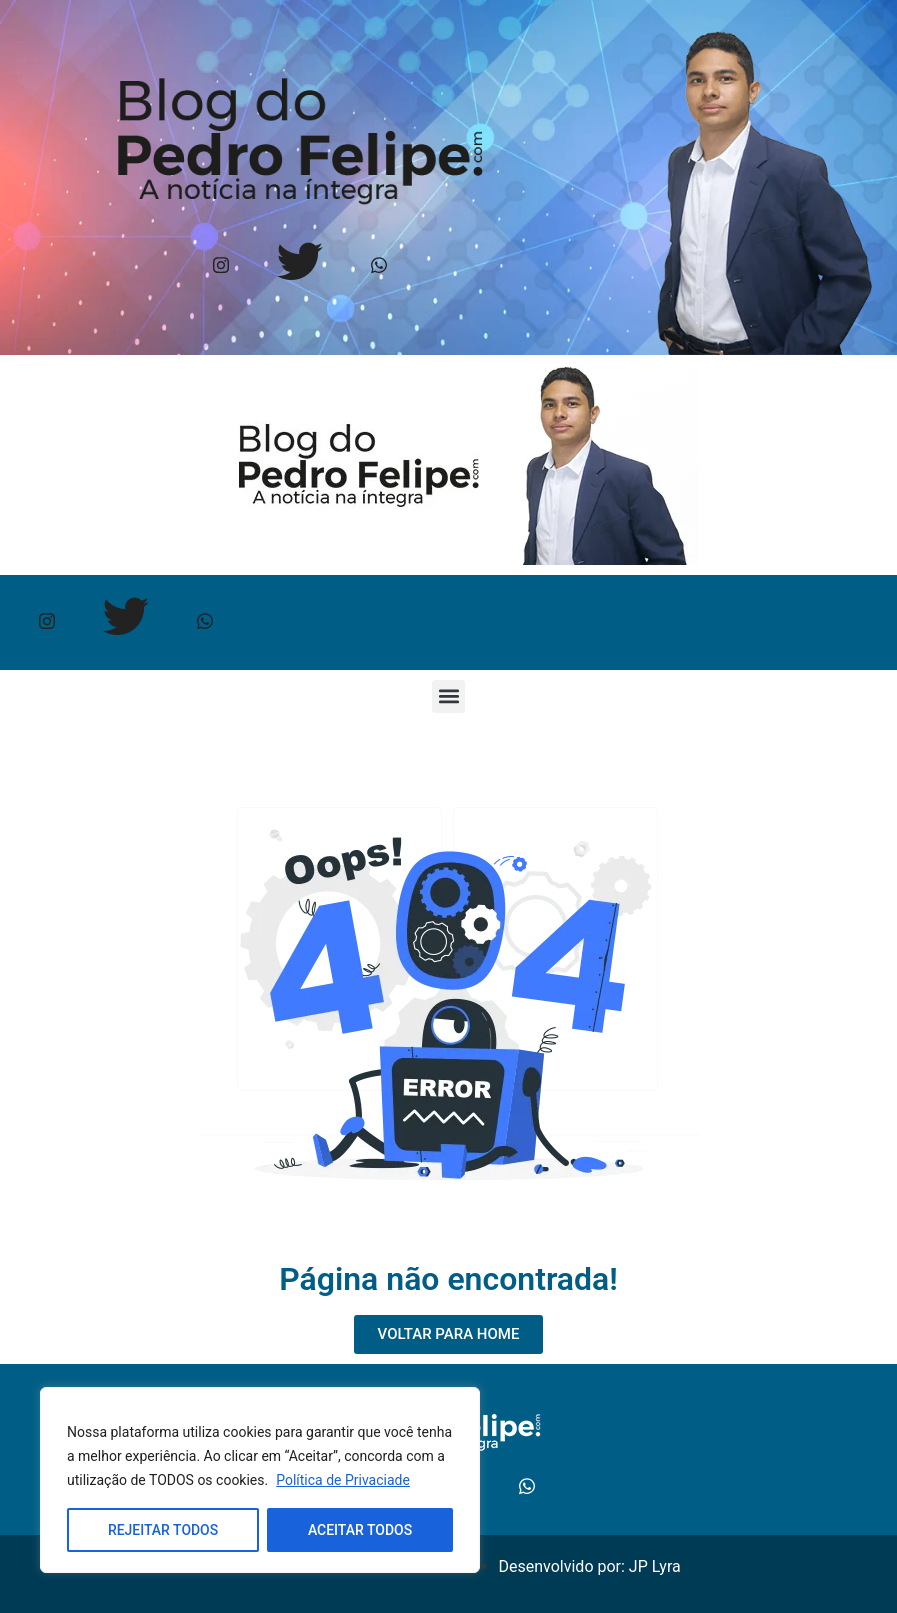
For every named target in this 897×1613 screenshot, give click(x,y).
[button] (448, 696)
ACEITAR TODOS (360, 1530)
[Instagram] (220, 266)
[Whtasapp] (378, 266)
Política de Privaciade (343, 1480)
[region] (260, 1480)
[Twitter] (299, 266)
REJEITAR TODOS (163, 1530)
